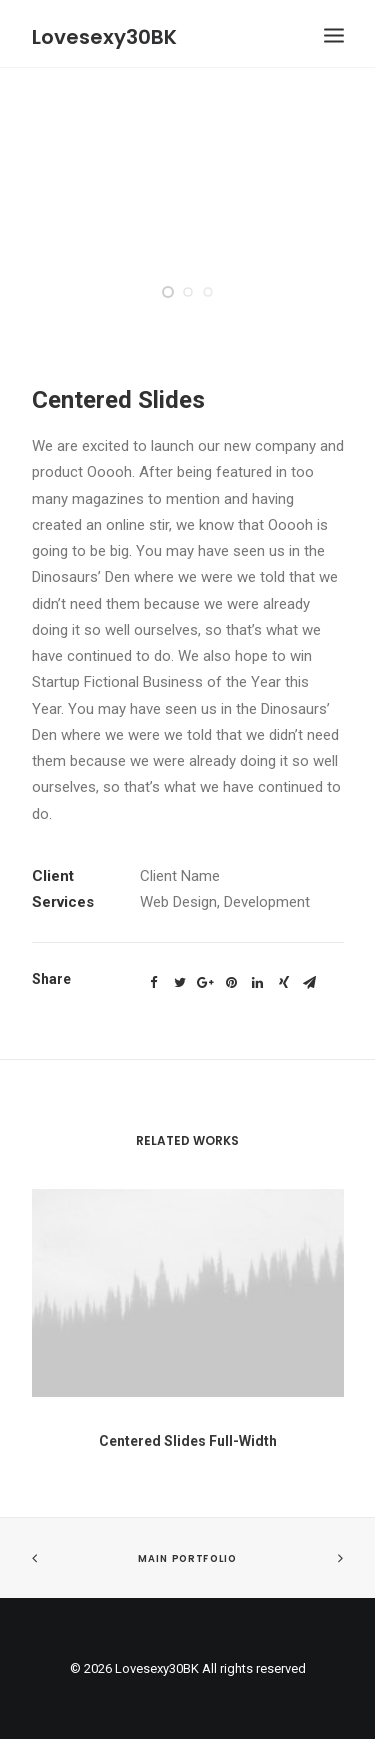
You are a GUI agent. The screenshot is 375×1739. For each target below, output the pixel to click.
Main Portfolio (187, 1559)
